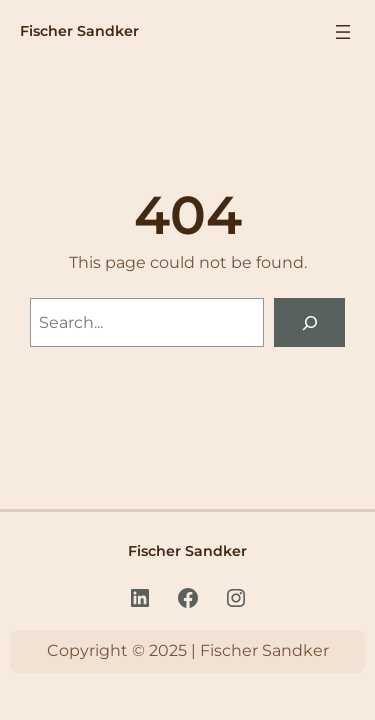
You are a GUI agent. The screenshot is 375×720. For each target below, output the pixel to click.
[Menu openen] (343, 32)
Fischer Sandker (79, 31)
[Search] (309, 322)
